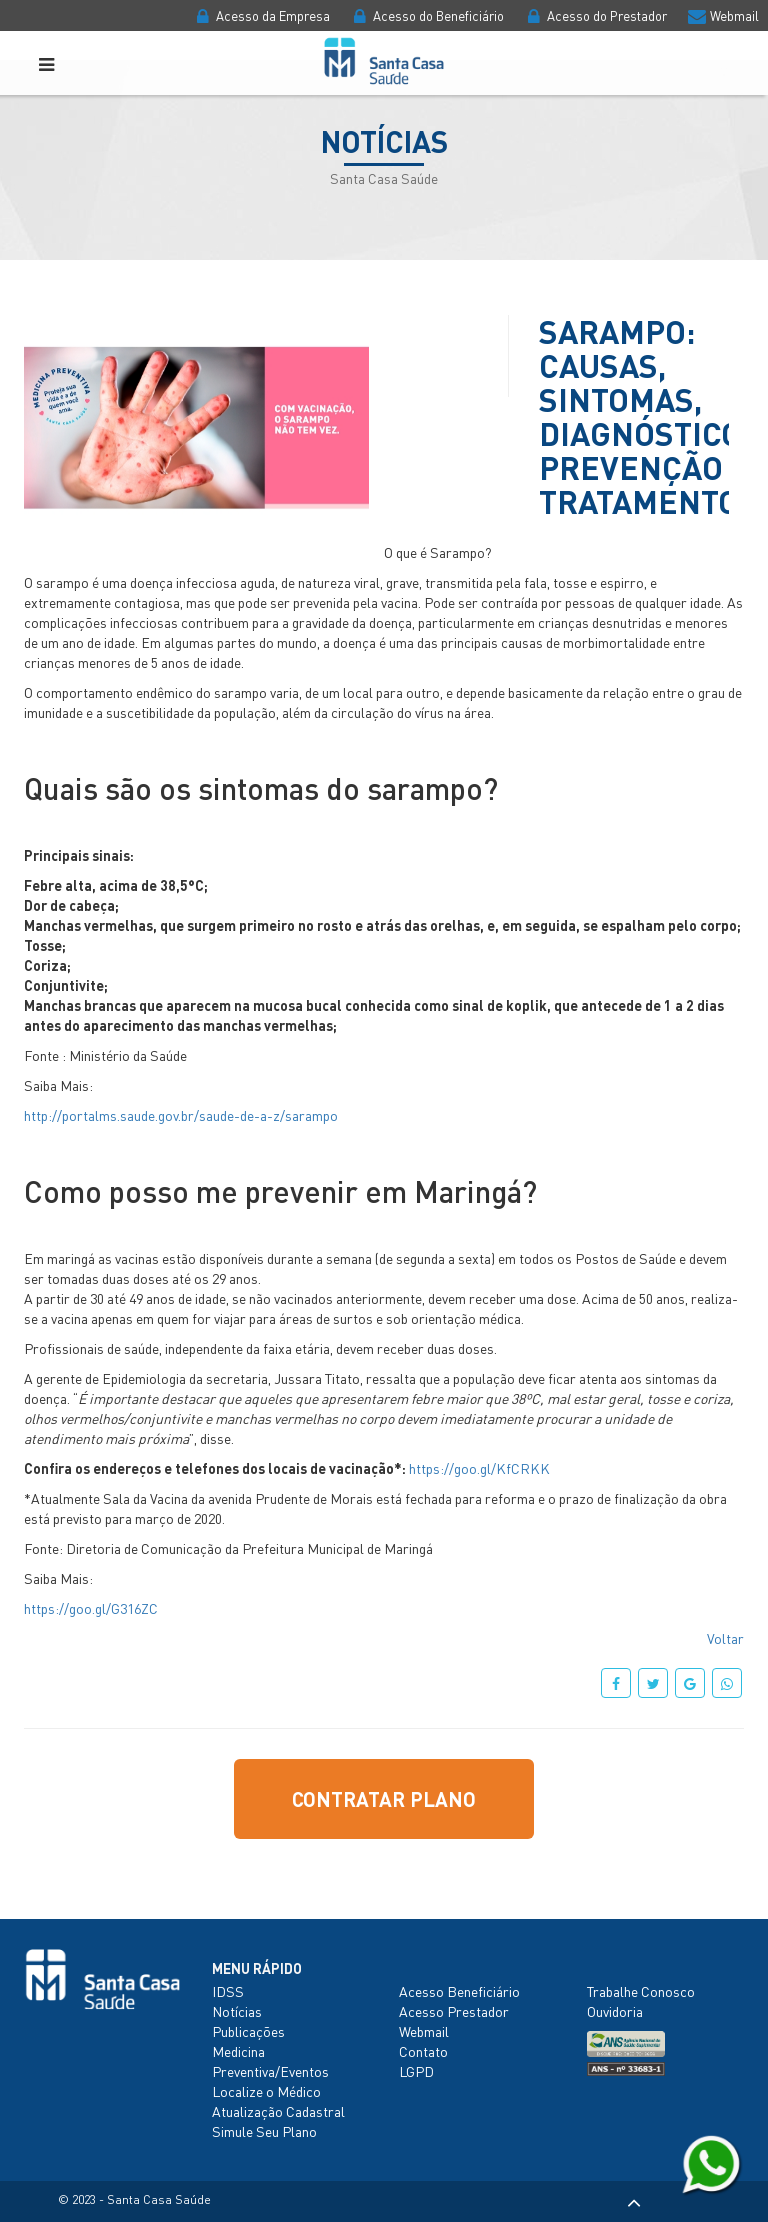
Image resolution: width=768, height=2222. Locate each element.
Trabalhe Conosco (641, 1991)
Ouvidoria (615, 2011)
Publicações (248, 2031)
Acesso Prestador (454, 2011)
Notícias (237, 2011)
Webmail (722, 15)
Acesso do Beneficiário (426, 15)
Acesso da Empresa (260, 15)
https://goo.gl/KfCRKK (479, 1468)
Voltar (725, 1638)
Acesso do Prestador (594, 15)
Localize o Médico (266, 2091)
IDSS (228, 1991)
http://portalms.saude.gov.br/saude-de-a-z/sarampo (181, 1115)
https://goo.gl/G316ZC (91, 1608)
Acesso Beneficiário (459, 1991)
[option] (196, 428)
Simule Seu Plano (264, 2131)
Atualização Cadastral (278, 2111)
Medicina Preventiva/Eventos (270, 2061)
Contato (423, 2051)
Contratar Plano (384, 1799)
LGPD (416, 2071)
